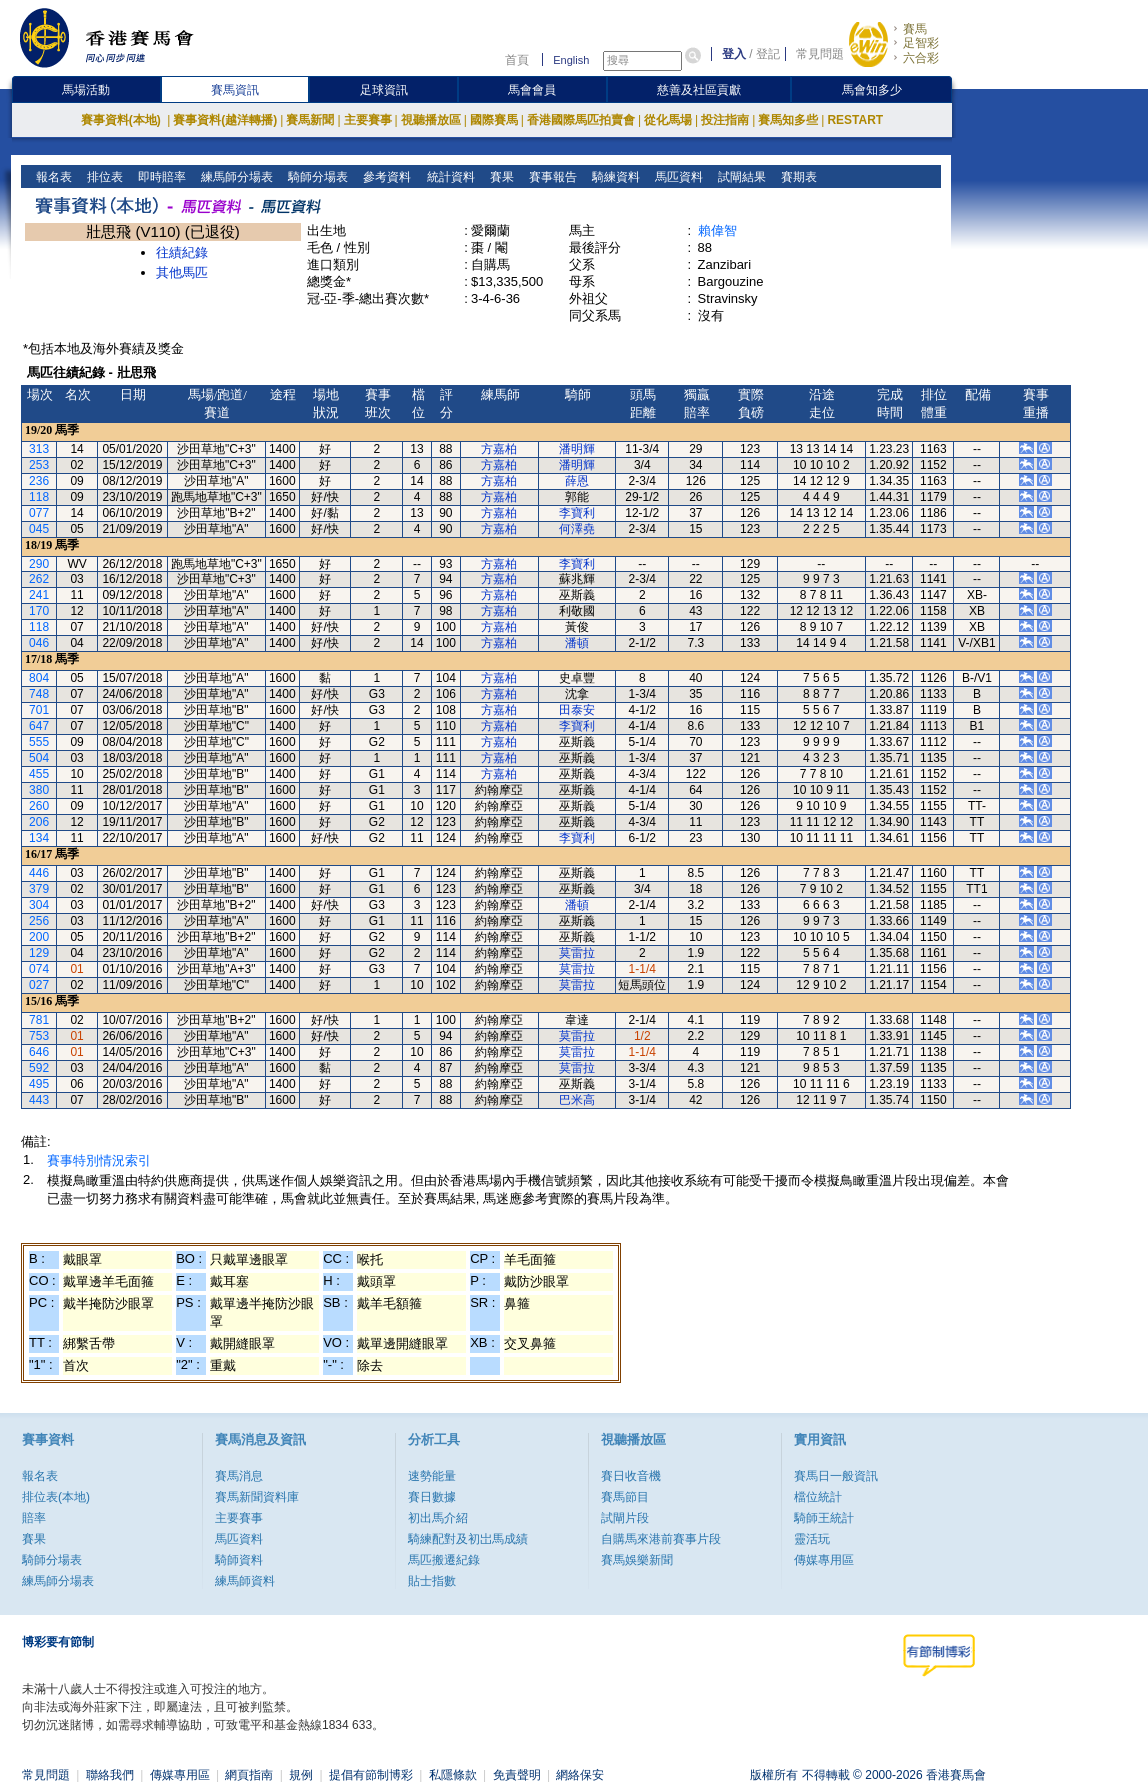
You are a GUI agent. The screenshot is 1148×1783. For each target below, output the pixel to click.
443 (39, 1100)
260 (39, 806)
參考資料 (385, 177)
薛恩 (577, 481)
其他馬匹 (182, 272)
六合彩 (921, 58)
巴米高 (577, 1100)
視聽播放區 (431, 120)
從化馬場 (668, 120)
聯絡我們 (110, 1775)
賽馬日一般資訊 (836, 1476)
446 (39, 873)
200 (39, 937)
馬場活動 (86, 90)
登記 (768, 54)
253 (39, 465)
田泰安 (577, 710)
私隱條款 (453, 1775)
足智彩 (921, 43)
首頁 (517, 60)
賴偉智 (717, 230)
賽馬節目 (625, 1497)
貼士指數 (432, 1581)
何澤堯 (577, 529)
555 (39, 742)
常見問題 (820, 54)
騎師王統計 (824, 1518)
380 (39, 790)
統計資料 (448, 177)
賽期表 (796, 177)
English (571, 60)
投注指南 (725, 120)
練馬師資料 (245, 1581)
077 (39, 513)
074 (39, 969)
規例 (301, 1775)
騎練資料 (613, 177)
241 (39, 595)
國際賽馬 (494, 120)
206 (39, 822)
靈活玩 (812, 1539)
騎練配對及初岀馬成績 (468, 1539)
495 (39, 1084)
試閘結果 (739, 177)
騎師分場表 (316, 177)
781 (39, 1020)
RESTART (855, 120)
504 (39, 758)
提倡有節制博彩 (371, 1775)
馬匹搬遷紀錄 (444, 1560)
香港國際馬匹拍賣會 (581, 120)
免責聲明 (517, 1775)
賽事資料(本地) (122, 120)
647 (39, 726)
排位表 (103, 177)
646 (39, 1052)
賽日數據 (432, 1497)
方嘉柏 (499, 449)
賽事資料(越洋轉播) (225, 120)
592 (39, 1068)
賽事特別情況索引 (99, 1160)
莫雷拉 (577, 953)
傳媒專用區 (824, 1560)
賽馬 (915, 29)
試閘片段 (625, 1518)
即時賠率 (160, 177)
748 (39, 694)
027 (39, 985)
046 (39, 643)
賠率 (34, 1518)
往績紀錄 (182, 252)
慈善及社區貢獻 (699, 90)
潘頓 (577, 643)
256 (39, 921)
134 (39, 838)
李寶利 (577, 513)
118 (39, 497)
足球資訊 (384, 90)
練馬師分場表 (235, 177)
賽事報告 (550, 177)
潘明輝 (577, 449)
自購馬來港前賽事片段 (661, 1539)
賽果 (499, 177)
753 (39, 1036)
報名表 (52, 177)
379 (39, 889)
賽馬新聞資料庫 (257, 1497)
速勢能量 (432, 1476)
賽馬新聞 (310, 120)
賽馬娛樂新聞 (637, 1560)
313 (39, 449)
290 (39, 564)
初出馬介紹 (438, 1518)
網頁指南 (249, 1775)
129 (39, 953)
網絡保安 (580, 1775)
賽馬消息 (239, 1476)
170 (39, 611)
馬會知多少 (872, 90)
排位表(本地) (56, 1497)
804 (39, 678)
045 (39, 529)
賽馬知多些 (788, 120)
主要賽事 (368, 120)
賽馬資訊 (235, 90)
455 (39, 774)
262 (39, 579)
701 (39, 710)
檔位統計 (818, 1497)
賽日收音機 (631, 1476)
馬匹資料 (676, 177)
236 (39, 481)
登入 (734, 54)
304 (39, 905)
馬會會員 (532, 90)
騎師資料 (239, 1560)
